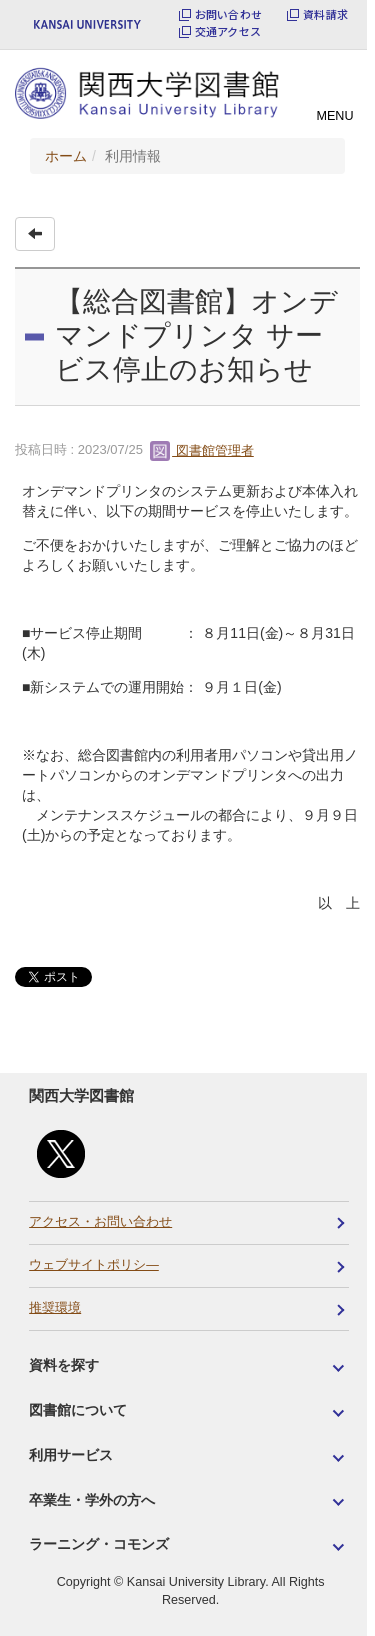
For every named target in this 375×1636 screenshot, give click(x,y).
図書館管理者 (202, 450)
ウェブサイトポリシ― (94, 1265)
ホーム (66, 156)
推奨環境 (55, 1308)
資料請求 (325, 14)
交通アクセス (228, 31)
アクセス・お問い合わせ (100, 1222)
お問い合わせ (228, 14)
